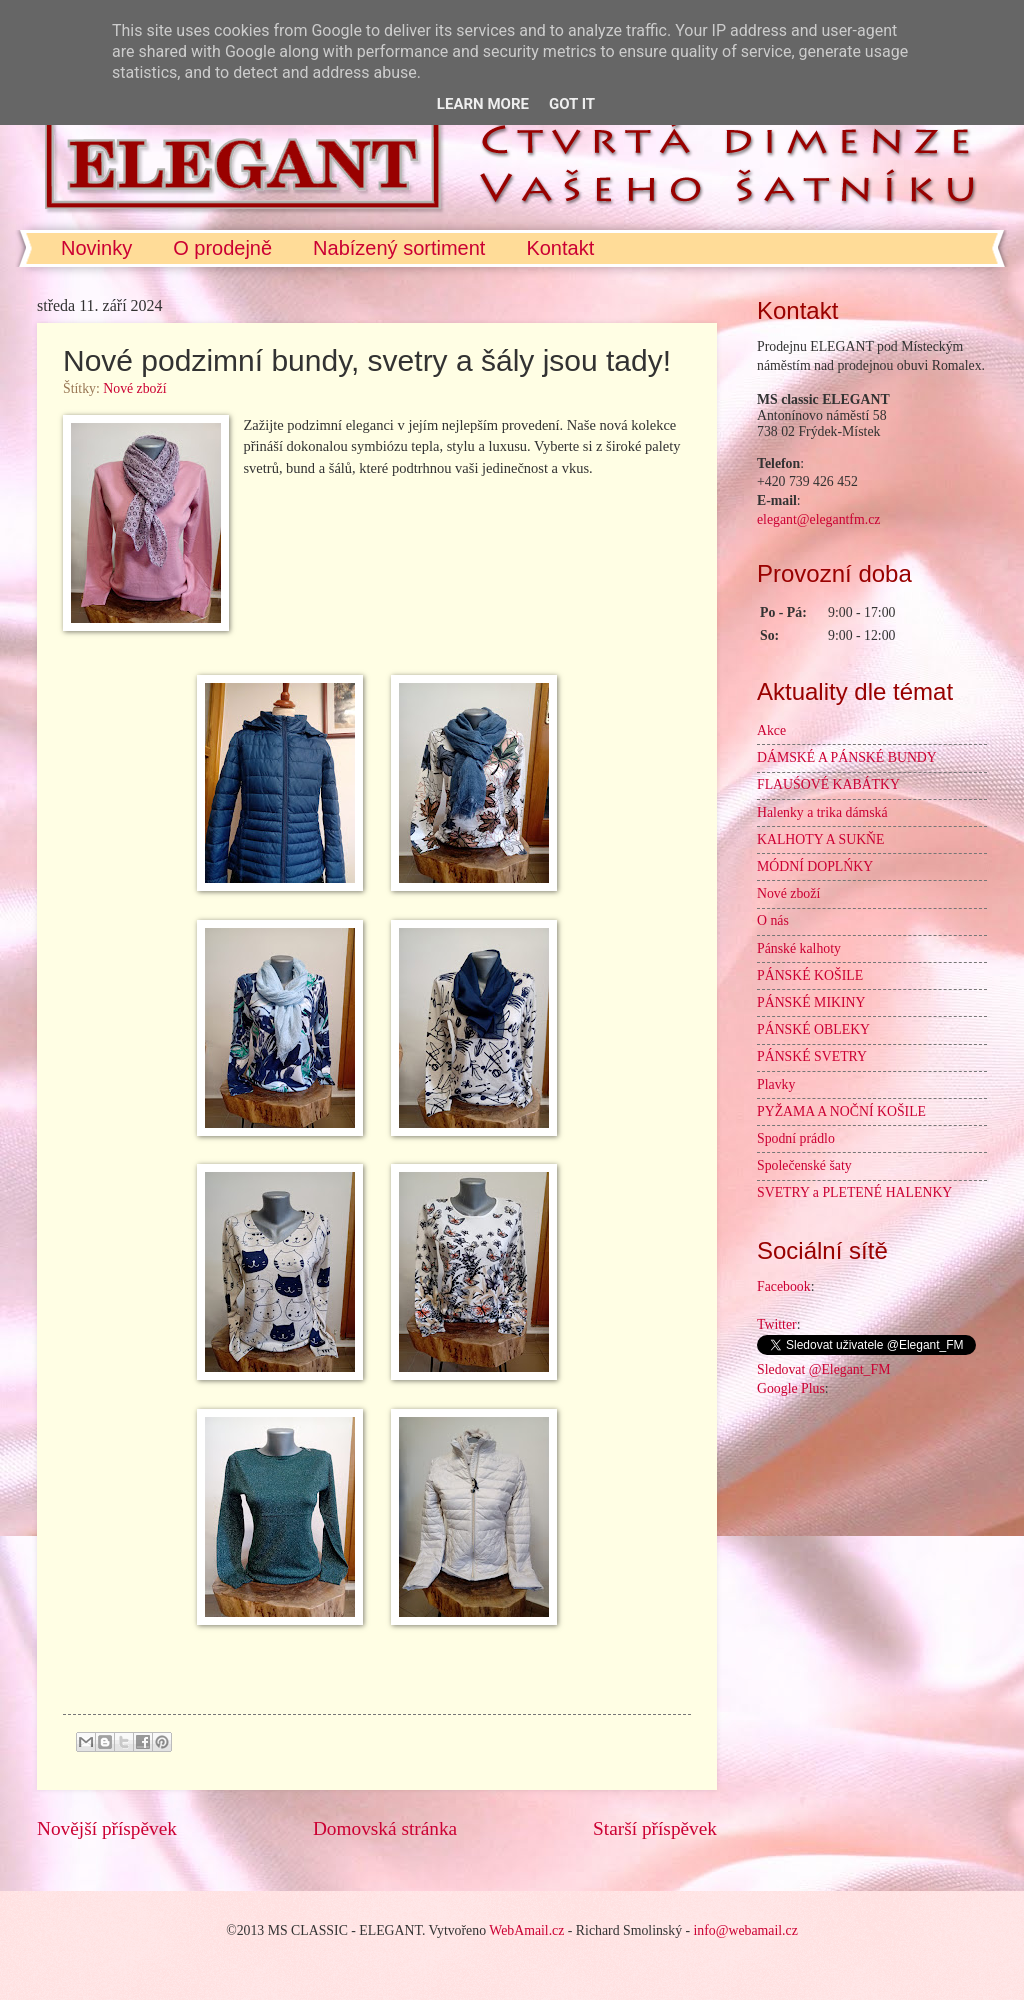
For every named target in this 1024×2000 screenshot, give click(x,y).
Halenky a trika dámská (822, 812)
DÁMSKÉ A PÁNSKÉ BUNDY (847, 757)
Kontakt (560, 248)
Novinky (96, 248)
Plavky (776, 1084)
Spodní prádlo (796, 1138)
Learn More (483, 104)
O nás (773, 920)
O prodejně (222, 248)
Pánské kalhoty (799, 948)
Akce (771, 730)
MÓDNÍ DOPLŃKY (815, 866)
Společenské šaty (804, 1165)
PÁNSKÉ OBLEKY (813, 1029)
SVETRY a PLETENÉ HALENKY (854, 1192)
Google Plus (791, 1388)
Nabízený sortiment (399, 248)
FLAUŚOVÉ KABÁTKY (828, 784)
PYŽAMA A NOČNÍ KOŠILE (841, 1111)
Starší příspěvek (655, 1828)
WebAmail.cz (526, 1930)
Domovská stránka (385, 1828)
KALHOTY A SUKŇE (821, 839)
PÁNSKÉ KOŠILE (810, 975)
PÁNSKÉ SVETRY (812, 1056)
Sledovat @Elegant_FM (823, 1369)
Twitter (777, 1324)
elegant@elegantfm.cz (818, 519)
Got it (572, 104)
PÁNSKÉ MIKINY (811, 1002)
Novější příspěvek (107, 1828)
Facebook (784, 1286)
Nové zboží (134, 388)
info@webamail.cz (746, 1930)
